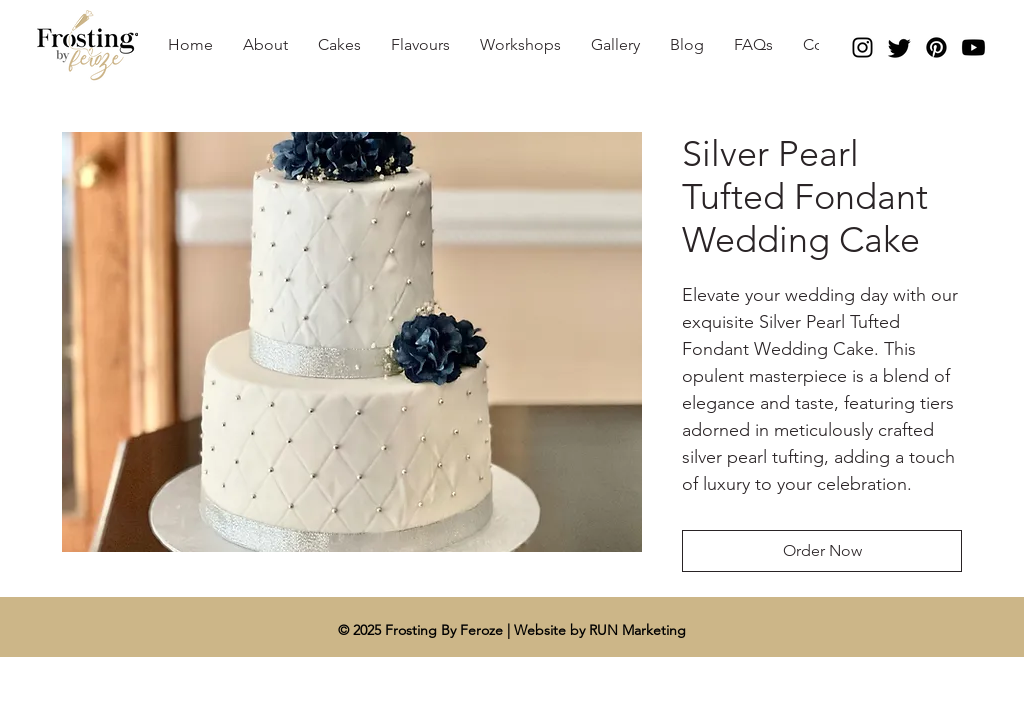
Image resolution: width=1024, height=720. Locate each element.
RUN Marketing (637, 630)
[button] (339, 44)
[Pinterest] (936, 47)
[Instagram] (862, 47)
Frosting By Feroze (446, 630)
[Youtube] (973, 47)
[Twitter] (899, 47)
